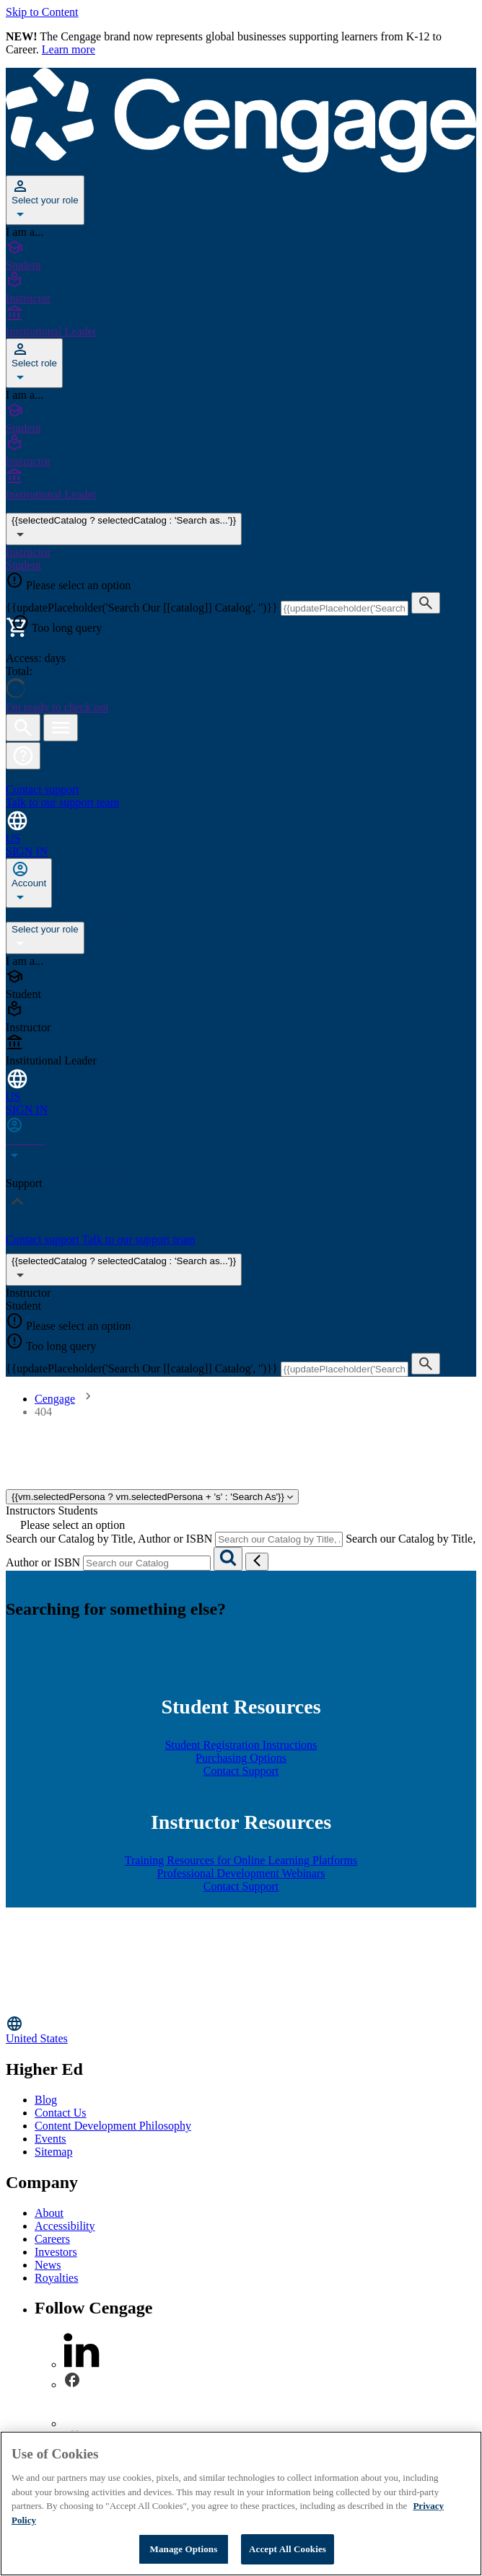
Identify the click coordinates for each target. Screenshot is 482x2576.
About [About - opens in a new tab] (49, 2213)
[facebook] (72, 2384)
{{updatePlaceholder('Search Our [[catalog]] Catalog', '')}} (143, 607)
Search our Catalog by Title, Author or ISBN (109, 1538)
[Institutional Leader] (241, 321)
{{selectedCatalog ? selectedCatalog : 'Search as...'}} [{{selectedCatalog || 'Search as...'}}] (124, 529)
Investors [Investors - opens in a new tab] (56, 2252)
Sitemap (53, 2151)
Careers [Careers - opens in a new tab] (52, 2239)
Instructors (30, 1510)
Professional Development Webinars (241, 1873)
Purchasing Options (241, 1758)
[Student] (241, 255)
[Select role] (34, 363)
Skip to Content (42, 12)
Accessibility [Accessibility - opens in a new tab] (65, 2226)
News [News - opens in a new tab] (48, 2265)
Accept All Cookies (287, 2549)
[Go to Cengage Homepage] (241, 168)
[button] (23, 755)
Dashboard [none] (32, 915)
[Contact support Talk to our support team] (241, 789)
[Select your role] (45, 200)
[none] (29, 883)
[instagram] (81, 2423)
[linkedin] (81, 2364)
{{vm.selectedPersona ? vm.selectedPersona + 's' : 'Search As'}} (152, 1496)
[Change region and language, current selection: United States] (241, 826)
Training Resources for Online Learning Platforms (241, 1860)
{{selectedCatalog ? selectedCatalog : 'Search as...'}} (124, 1270)
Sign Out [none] (113, 915)
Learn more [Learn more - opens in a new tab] (68, 49)
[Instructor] (241, 288)
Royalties (56, 2278)
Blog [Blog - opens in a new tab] (46, 2100)
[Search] (228, 1559)
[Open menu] (60, 727)
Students (77, 1510)
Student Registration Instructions (241, 1745)
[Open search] (23, 727)
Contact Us (61, 2113)
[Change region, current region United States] (241, 2030)
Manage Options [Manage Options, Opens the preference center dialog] (184, 2549)
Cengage (55, 1399)
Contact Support (241, 1771)
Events (50, 2138)
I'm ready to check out (57, 707)
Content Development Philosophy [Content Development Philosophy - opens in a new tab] (113, 2126)
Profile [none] (75, 915)
